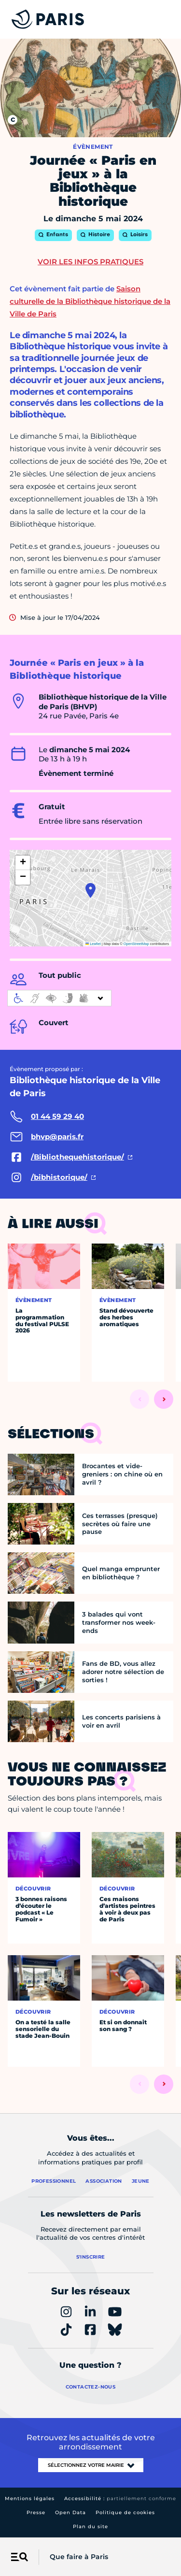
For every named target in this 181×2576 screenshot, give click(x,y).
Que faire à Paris (79, 2556)
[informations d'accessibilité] (59, 998)
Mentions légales (30, 2498)
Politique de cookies (125, 2512)
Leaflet (93, 944)
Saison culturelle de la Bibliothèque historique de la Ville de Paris (90, 301)
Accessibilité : (120, 2498)
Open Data (70, 2512)
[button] (90, 890)
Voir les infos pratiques (90, 261)
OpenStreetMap (136, 944)
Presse (36, 2512)
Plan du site (90, 2526)
